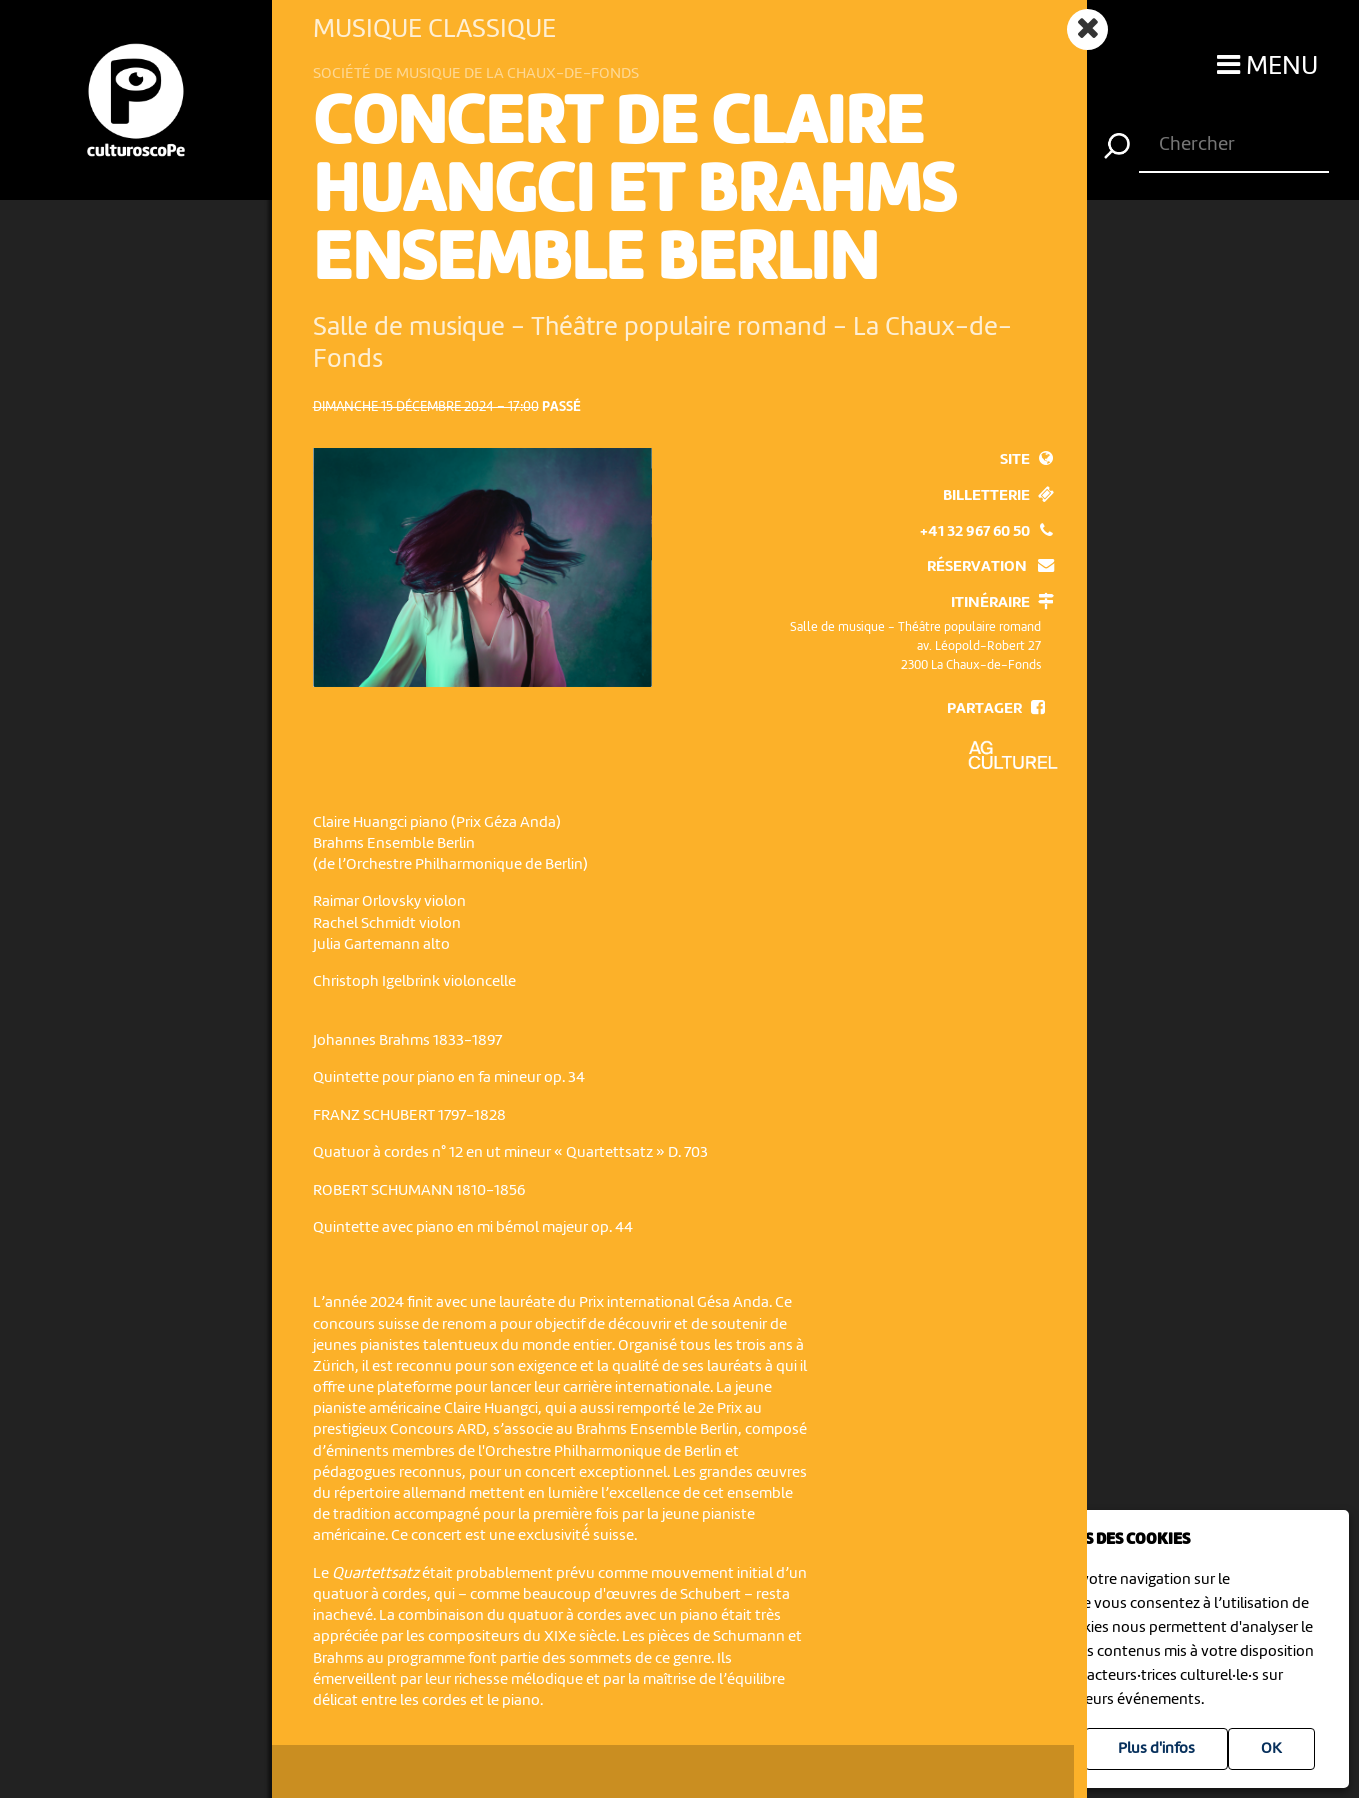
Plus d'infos (1156, 1749)
